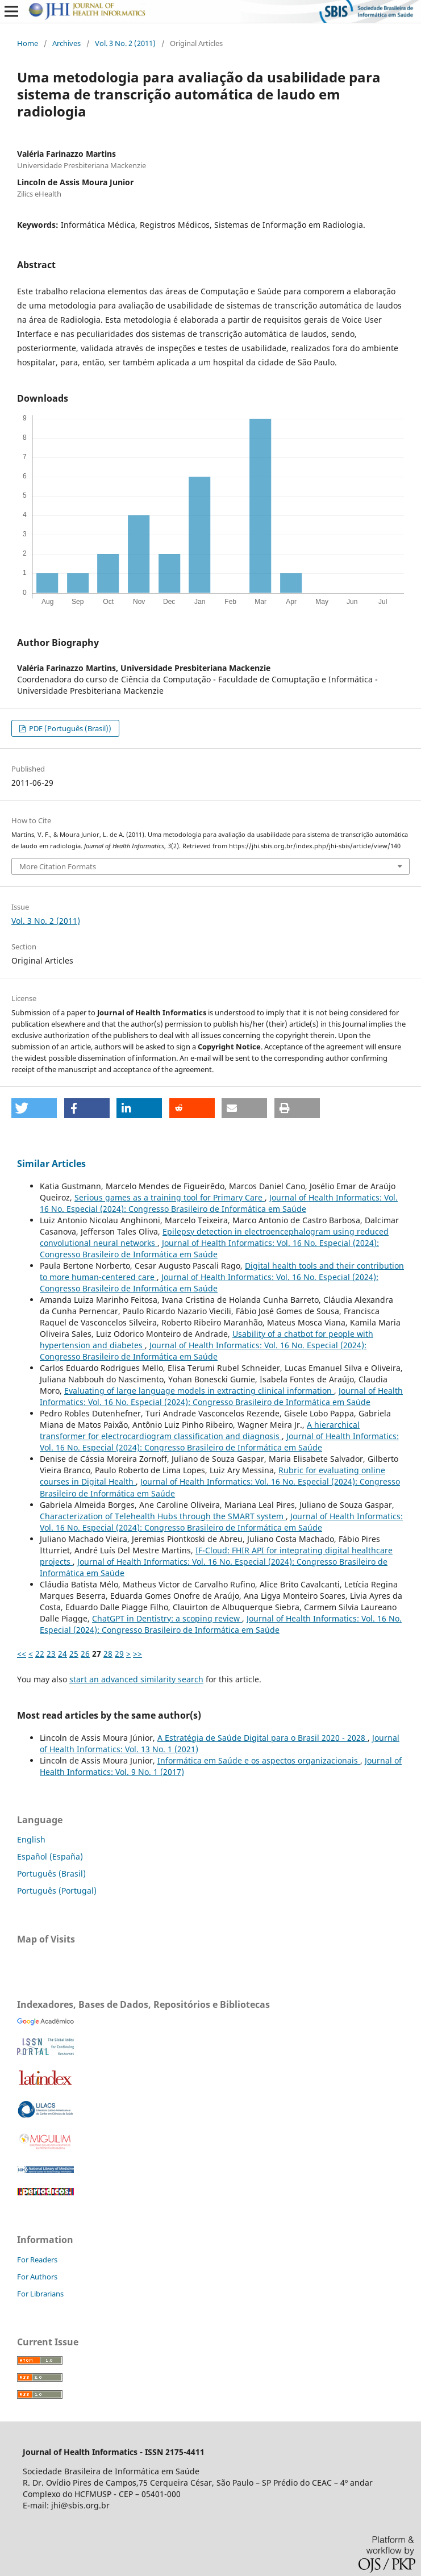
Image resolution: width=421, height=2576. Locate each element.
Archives (66, 43)
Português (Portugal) (57, 1890)
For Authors (37, 2276)
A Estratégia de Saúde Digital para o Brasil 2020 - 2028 (262, 1737)
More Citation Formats (57, 866)
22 (39, 1653)
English (31, 1839)
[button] (34, 1108)
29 (119, 1653)
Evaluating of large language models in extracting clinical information (199, 1390)
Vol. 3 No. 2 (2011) (125, 43)
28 (107, 1653)
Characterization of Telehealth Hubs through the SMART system (163, 1516)
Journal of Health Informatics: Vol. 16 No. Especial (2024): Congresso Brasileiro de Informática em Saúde (219, 1203)
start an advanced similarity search (136, 1679)
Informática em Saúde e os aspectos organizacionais (258, 1760)
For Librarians (40, 2294)
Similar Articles (51, 1163)
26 (85, 1653)
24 (62, 1653)
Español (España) (50, 1856)
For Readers (37, 2259)
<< (21, 1653)
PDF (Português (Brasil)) (69, 728)
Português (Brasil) (51, 1873)
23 (51, 1653)
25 (73, 1653)
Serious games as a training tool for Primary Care (169, 1197)
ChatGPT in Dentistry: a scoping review (167, 1618)
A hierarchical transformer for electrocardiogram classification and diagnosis (200, 1430)
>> (137, 1653)
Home (27, 43)
